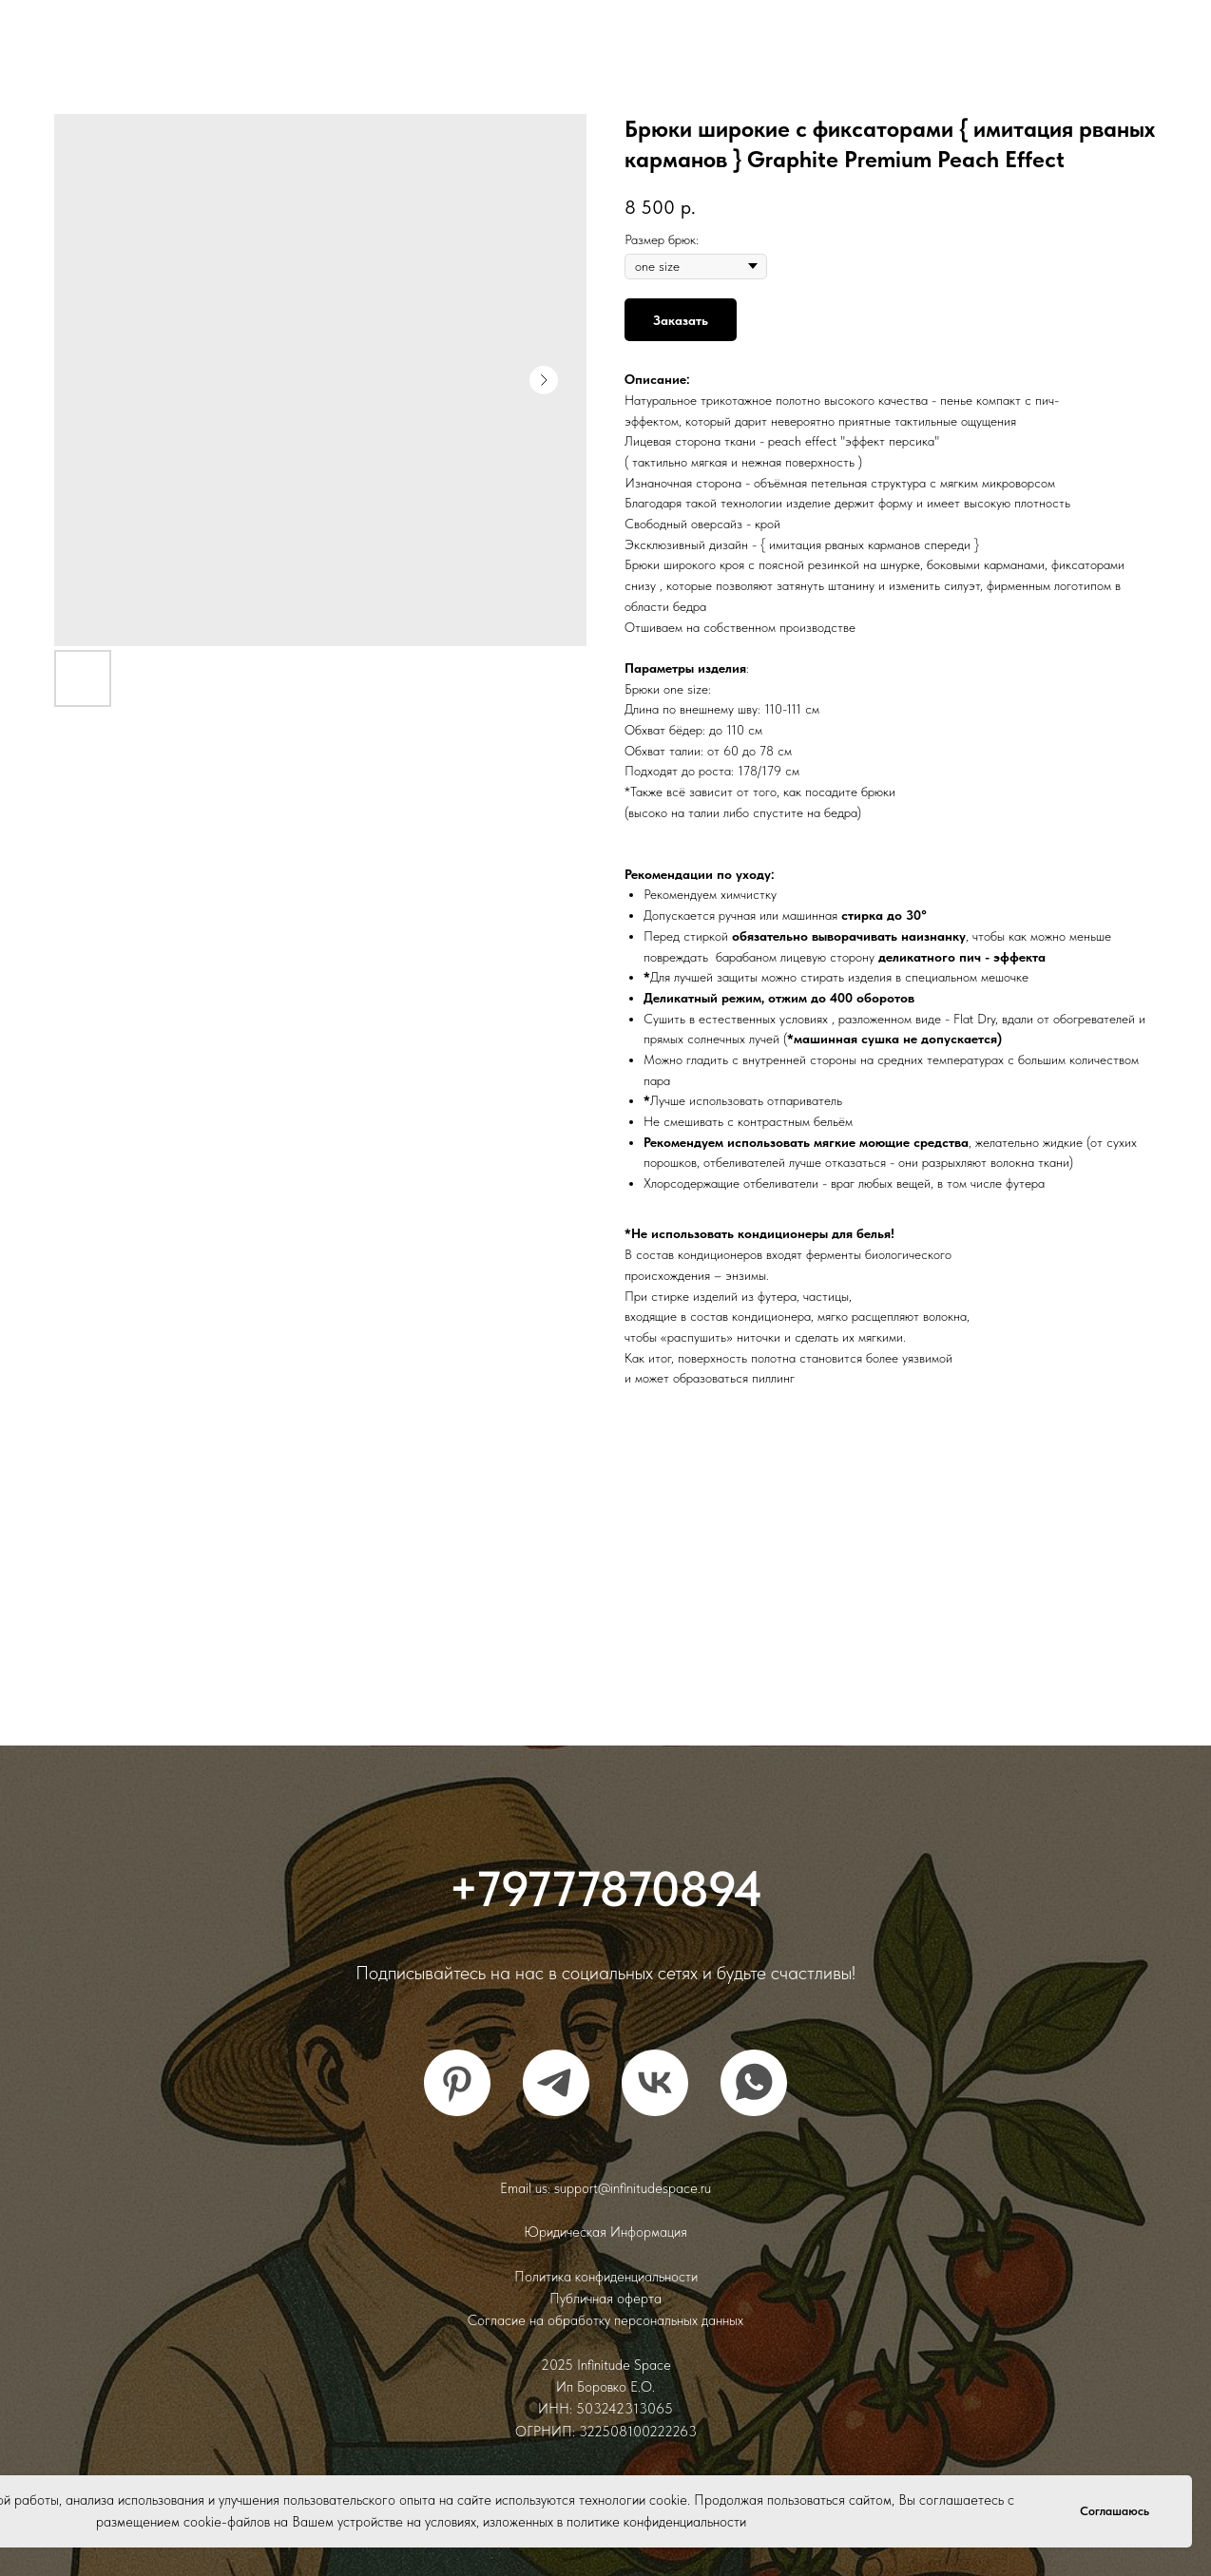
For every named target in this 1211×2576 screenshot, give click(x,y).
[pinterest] (457, 2083)
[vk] (655, 2083)
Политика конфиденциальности (606, 2276)
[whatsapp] (754, 2083)
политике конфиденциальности (656, 2521)
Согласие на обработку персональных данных (605, 2320)
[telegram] (556, 2083)
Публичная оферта (605, 2298)
